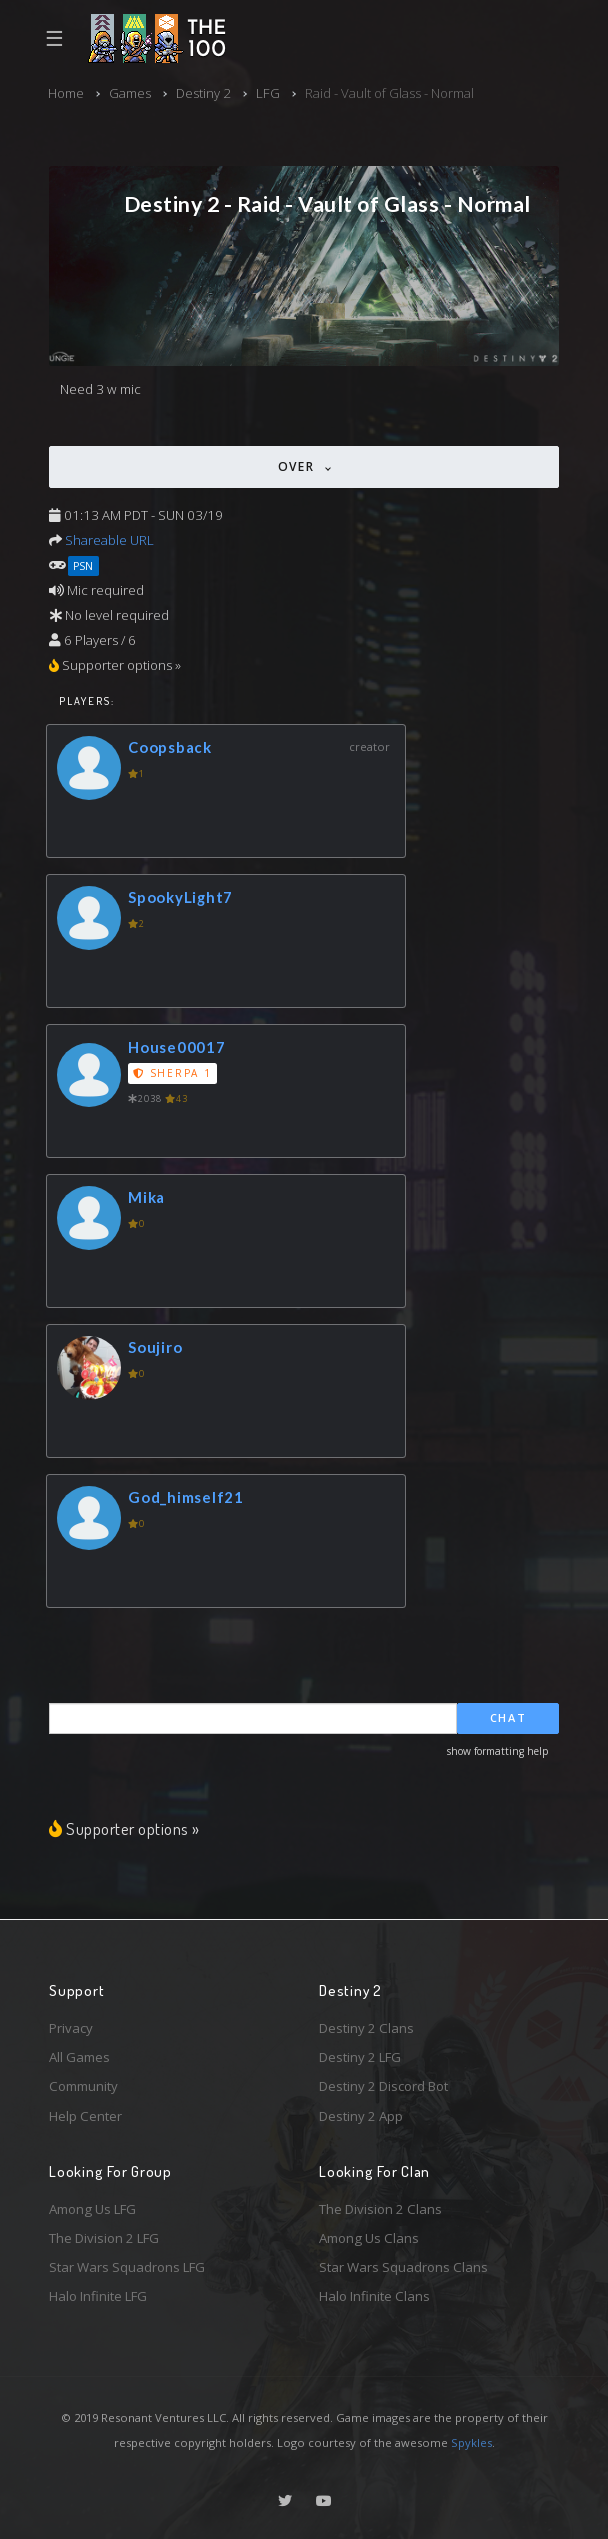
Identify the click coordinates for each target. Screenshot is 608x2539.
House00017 (177, 1047)
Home (66, 93)
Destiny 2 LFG (360, 2057)
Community (83, 2086)
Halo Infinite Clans (374, 2296)
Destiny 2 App (361, 2116)
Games (130, 93)
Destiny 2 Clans (366, 2028)
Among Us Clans (369, 2238)
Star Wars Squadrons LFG (127, 2267)
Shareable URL (109, 540)
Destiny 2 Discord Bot (383, 2086)
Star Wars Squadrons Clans (403, 2267)
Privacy (71, 2028)
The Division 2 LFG (104, 2238)
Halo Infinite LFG (98, 2296)
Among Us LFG (92, 2209)
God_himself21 (186, 1497)
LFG (268, 93)
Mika (146, 1197)
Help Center (85, 2116)
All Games (79, 2057)
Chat (508, 1717)
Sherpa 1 (172, 1073)
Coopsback (170, 747)
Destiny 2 (203, 93)
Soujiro (155, 1347)
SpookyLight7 (180, 897)
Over (299, 466)
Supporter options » (124, 1828)
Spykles (471, 2442)
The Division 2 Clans (380, 2209)
